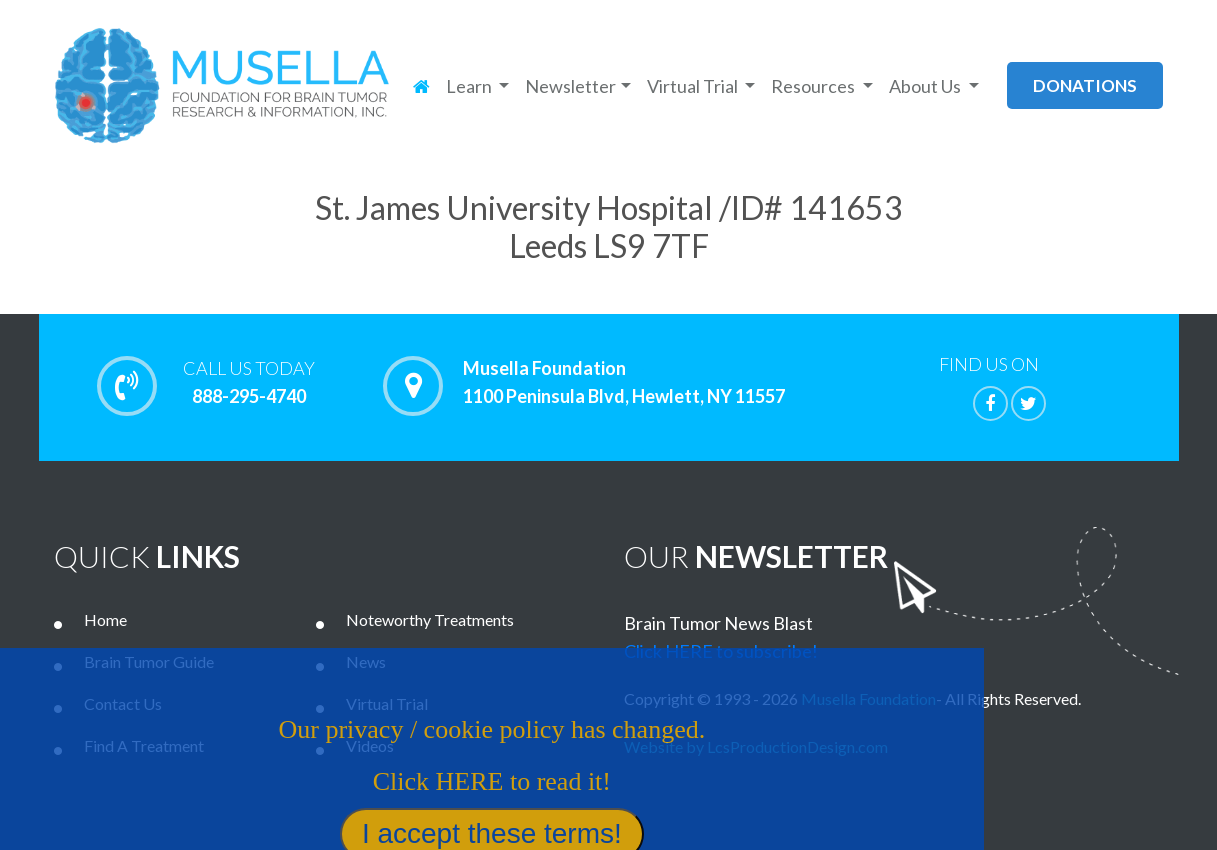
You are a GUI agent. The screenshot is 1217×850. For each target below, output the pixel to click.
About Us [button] (926, 86)
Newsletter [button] (570, 86)
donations (1085, 85)
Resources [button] (814, 86)
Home (105, 619)
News (366, 661)
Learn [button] (470, 86)
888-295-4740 (249, 382)
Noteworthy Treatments (430, 619)
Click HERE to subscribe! (721, 651)
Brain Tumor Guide (149, 661)
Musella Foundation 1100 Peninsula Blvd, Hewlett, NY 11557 (624, 383)
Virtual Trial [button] (694, 86)
